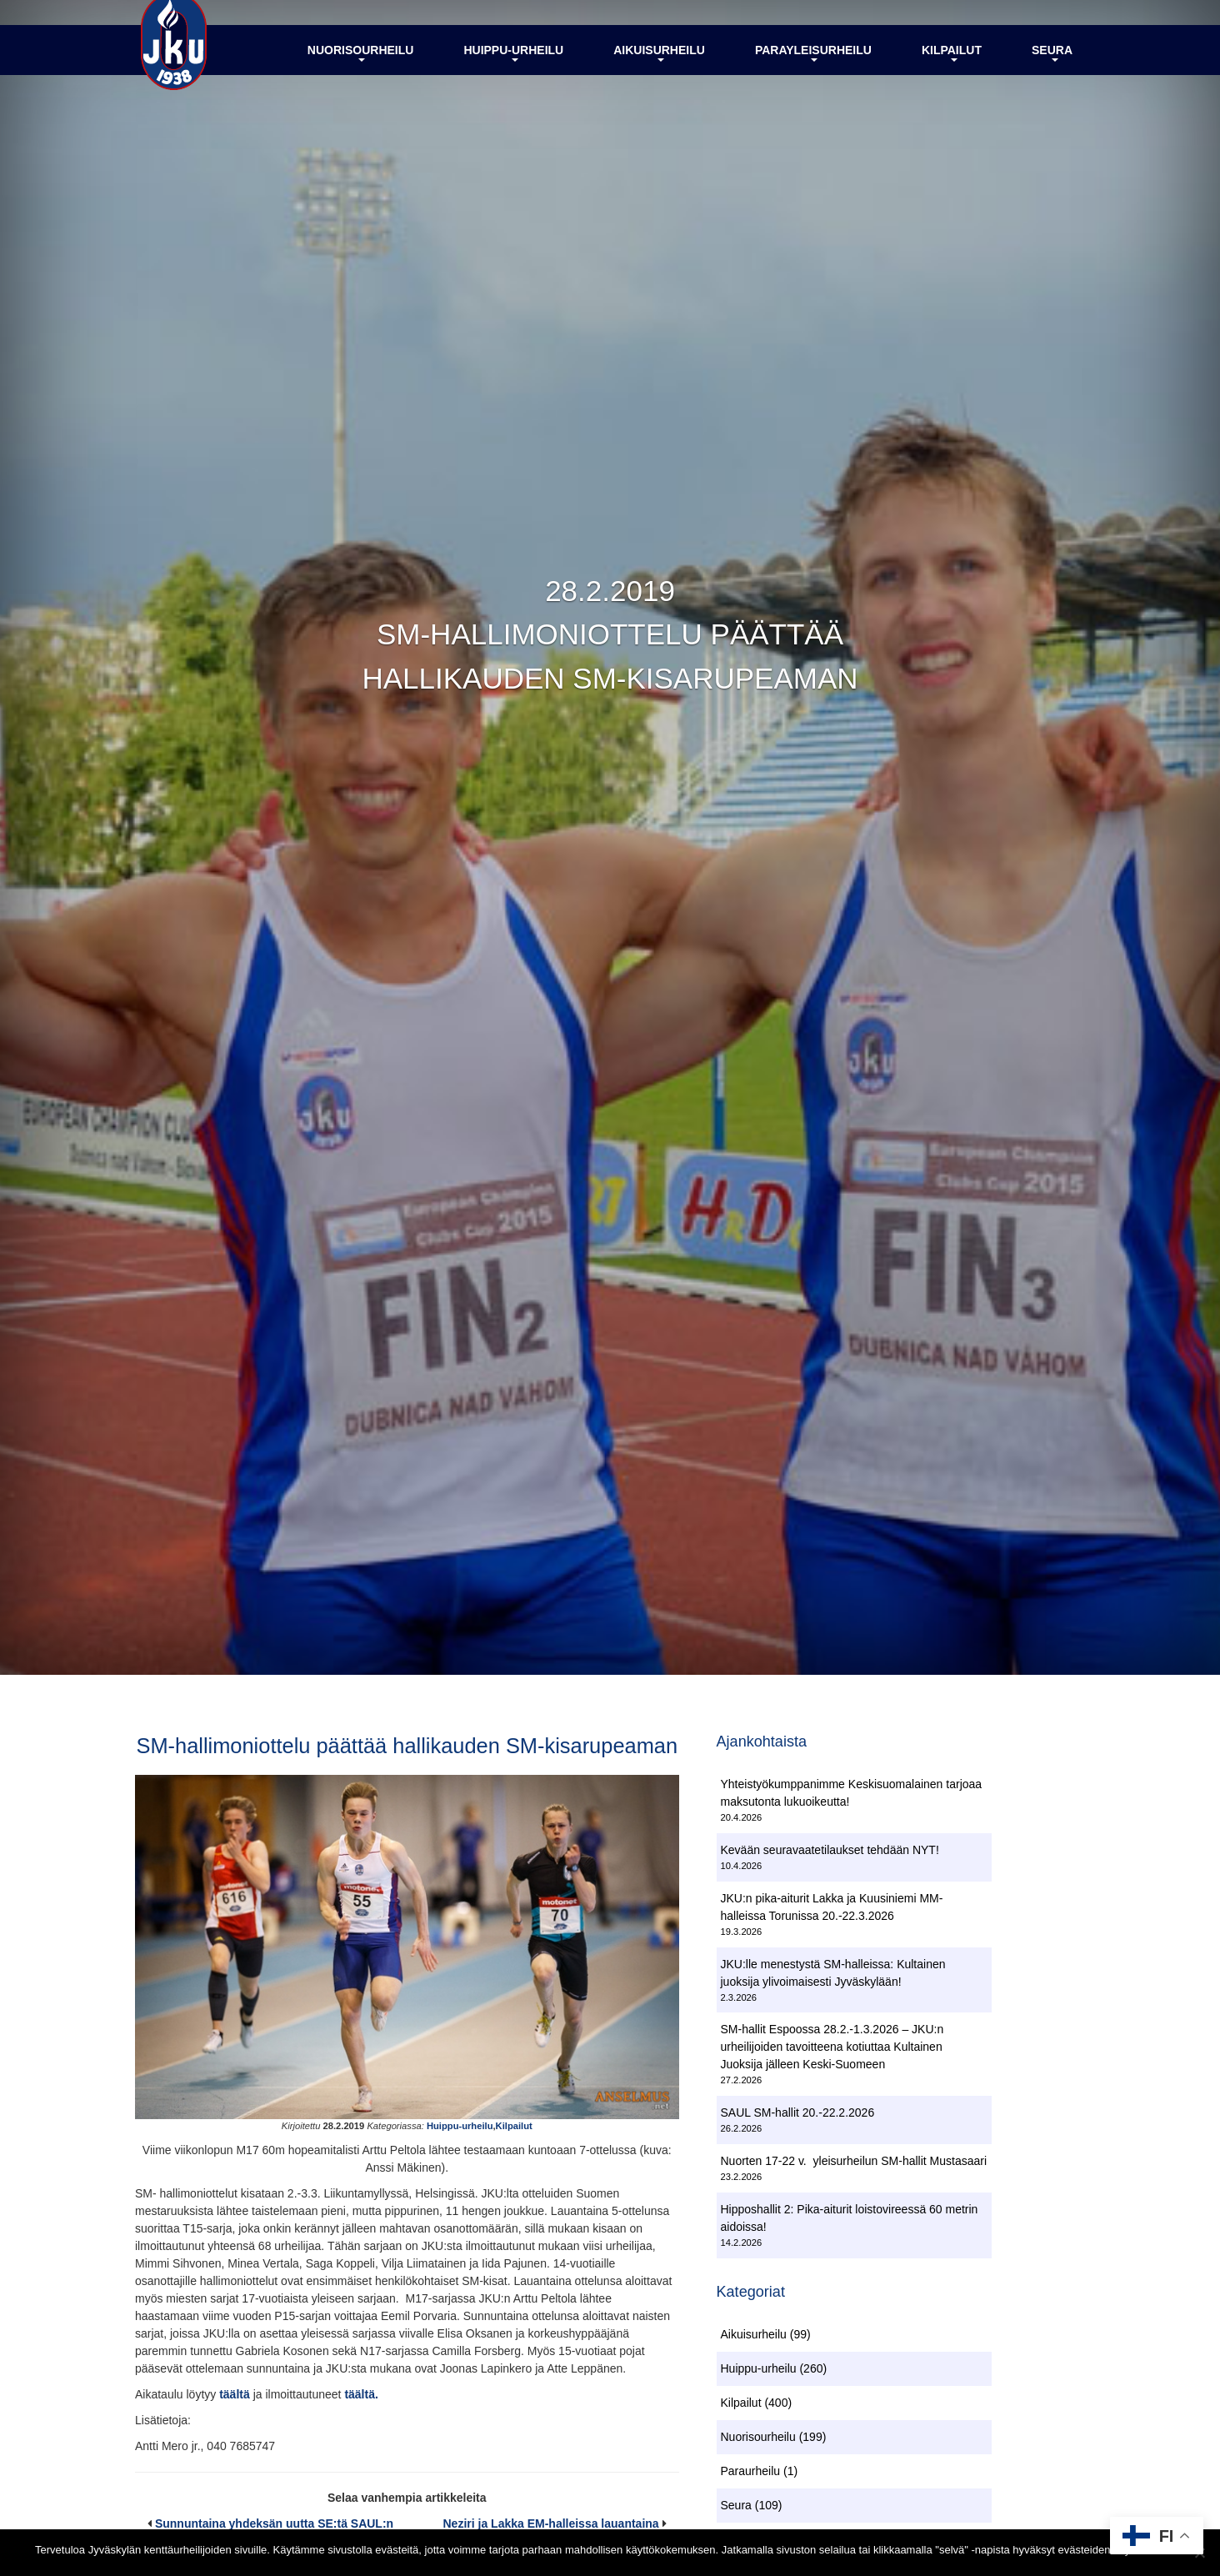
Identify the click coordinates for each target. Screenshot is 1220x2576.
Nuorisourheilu (361, 69)
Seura (1052, 69)
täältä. (361, 2428)
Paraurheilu (751, 2476)
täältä (235, 2428)
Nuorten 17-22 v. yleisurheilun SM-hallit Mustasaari (854, 2163)
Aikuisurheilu (659, 69)
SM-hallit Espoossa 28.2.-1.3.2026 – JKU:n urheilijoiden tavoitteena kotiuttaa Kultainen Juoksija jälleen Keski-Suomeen (832, 2050)
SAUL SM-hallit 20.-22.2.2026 (798, 2115)
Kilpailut (952, 69)
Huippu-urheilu (513, 69)
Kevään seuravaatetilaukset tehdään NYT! (830, 1852)
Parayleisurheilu (813, 69)
